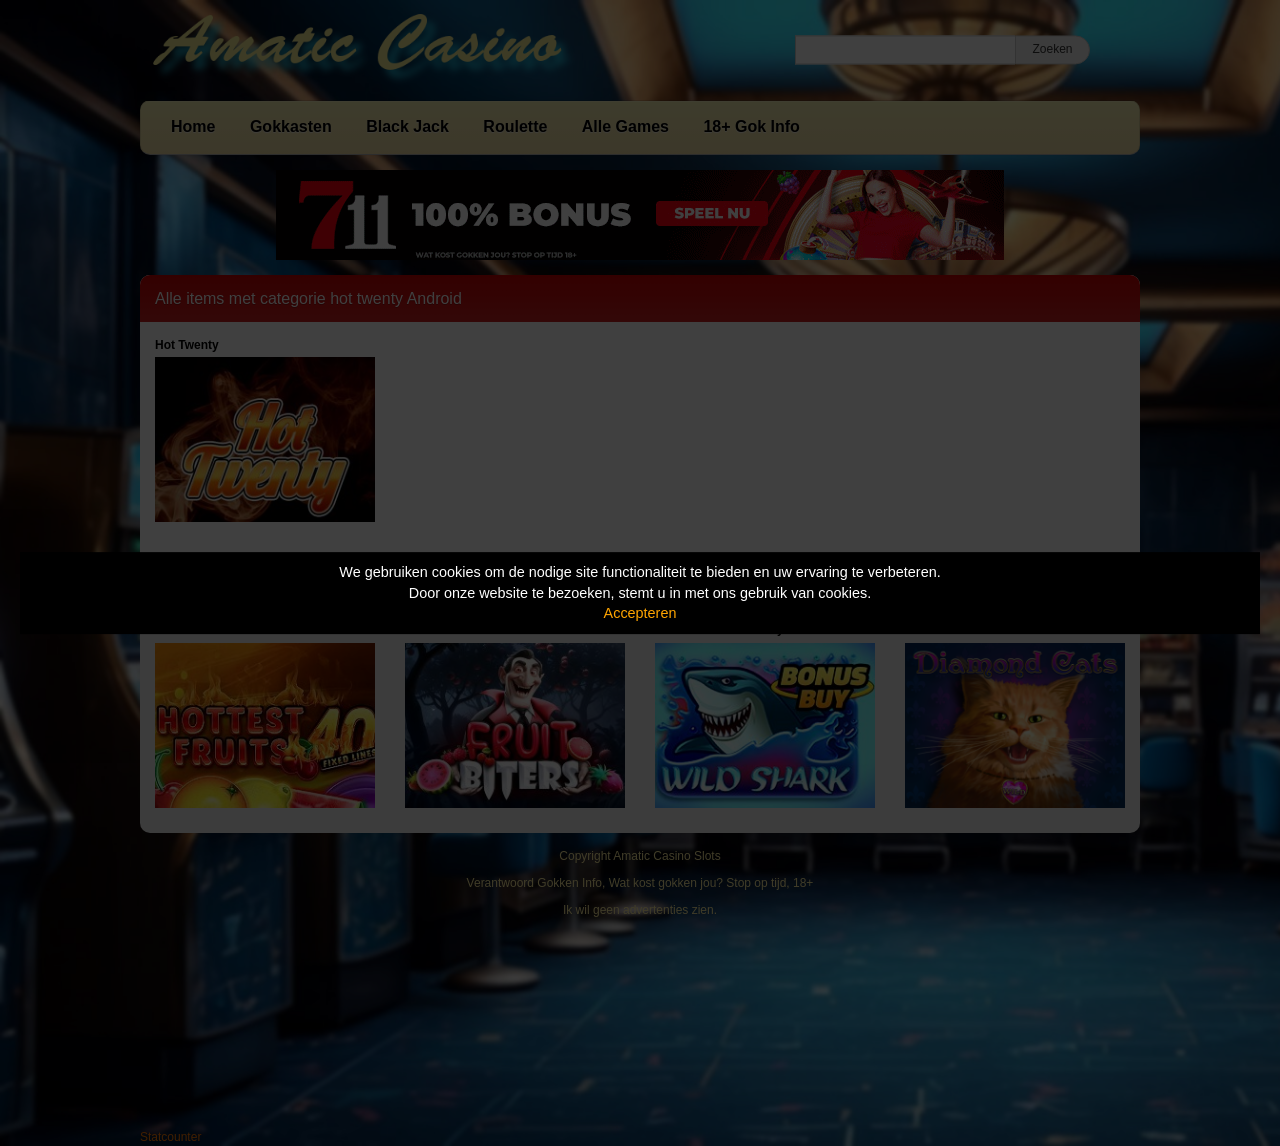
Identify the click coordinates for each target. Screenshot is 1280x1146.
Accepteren (640, 613)
